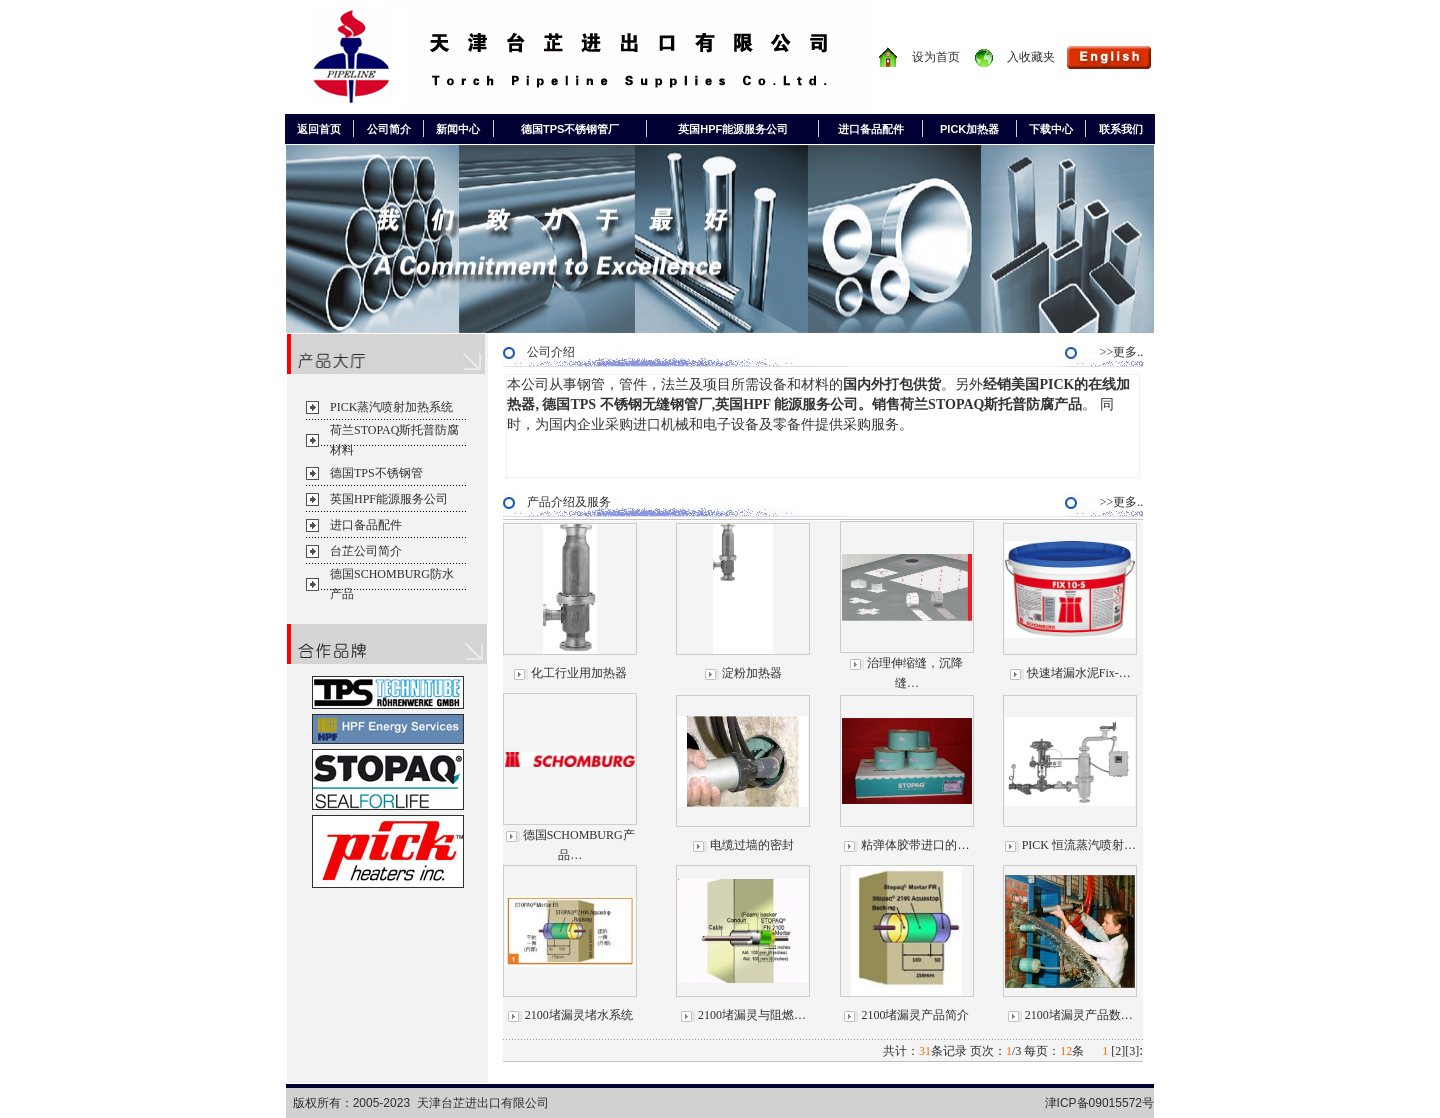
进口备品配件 (871, 129)
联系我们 (1121, 129)
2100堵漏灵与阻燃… (752, 1015)
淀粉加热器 (752, 673)
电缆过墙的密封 (752, 845)
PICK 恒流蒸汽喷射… (1079, 845)
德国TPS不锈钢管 (376, 473)
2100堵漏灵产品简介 (915, 1015)
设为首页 (936, 57)
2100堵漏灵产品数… (1079, 1015)
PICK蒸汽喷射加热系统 (391, 407)
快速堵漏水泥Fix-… (1079, 673)
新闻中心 (458, 129)
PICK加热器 (969, 129)
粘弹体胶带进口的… (915, 845)
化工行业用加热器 (579, 673)
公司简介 (389, 129)
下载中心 (1051, 129)
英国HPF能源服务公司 (733, 129)
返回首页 (319, 129)
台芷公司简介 (366, 551)
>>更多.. (1128, 352)
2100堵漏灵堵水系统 (579, 1015)
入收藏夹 (1031, 57)
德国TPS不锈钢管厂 (570, 129)
